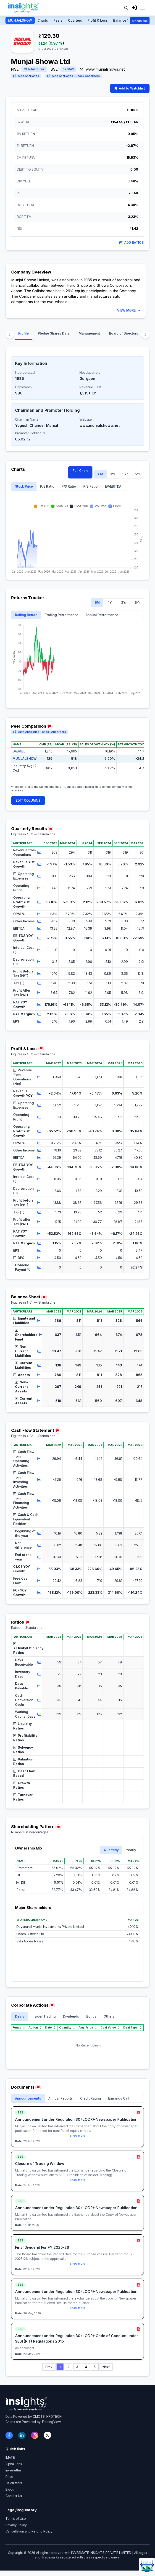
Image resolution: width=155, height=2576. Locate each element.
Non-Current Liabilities (23, 1351)
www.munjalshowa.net (102, 69)
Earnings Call (118, 2098)
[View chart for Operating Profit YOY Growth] (39, 902)
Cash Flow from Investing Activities (23, 1479)
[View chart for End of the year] (39, 1557)
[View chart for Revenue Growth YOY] (39, 1093)
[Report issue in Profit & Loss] (41, 1048)
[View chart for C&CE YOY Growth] (39, 1569)
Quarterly (111, 1850)
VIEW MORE (128, 310)
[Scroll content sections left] (9, 334)
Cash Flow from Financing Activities (23, 1500)
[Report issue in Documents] (38, 2087)
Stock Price (24, 486)
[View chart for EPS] (39, 1021)
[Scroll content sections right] (145, 334)
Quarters (75, 20)
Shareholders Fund (26, 1335)
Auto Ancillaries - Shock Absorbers (73, 76)
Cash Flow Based (24, 1773)
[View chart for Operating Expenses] (39, 876)
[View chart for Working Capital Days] (39, 1714)
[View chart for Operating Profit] (39, 888)
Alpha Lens (13, 2464)
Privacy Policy (16, 2525)
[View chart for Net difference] (39, 1545)
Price (9, 2477)
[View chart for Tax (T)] (39, 983)
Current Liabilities (23, 1365)
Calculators (13, 2483)
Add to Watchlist (130, 88)
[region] (77, 761)
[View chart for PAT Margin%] (39, 1014)
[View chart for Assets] (39, 1374)
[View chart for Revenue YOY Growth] (39, 864)
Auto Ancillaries (26, 76)
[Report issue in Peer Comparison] (50, 726)
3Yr (125, 474)
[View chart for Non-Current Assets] (39, 1386)
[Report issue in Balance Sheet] (44, 1297)
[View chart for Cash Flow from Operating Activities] (39, 1458)
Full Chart (80, 471)
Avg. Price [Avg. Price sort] (88, 2027)
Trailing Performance (61, 615)
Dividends (71, 2016)
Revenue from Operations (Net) (22, 1077)
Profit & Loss (97, 20)
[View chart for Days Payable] (39, 1686)
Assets (21, 1375)
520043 (68, 69)
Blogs (9, 2489)
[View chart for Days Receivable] (39, 1662)
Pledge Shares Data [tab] (54, 333)
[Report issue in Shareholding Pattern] (58, 1827)
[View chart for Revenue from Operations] (39, 852)
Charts (42, 20)
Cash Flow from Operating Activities (23, 1458)
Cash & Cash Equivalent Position (25, 1519)
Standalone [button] (140, 21)
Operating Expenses (23, 876)
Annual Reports (60, 2098)
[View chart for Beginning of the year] (39, 1533)
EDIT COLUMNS (28, 800)
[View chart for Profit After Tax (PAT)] (39, 992)
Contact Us (13, 2496)
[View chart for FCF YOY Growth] (39, 1592)
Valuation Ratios (23, 1761)
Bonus (91, 2016)
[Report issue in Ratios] (27, 1622)
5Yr (137, 474)
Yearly (131, 1850)
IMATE (10, 2457)
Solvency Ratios (23, 1749)
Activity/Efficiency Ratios (27, 1648)
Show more (77, 2135)
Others (109, 2016)
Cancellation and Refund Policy (29, 2531)
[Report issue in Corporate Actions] (52, 2005)
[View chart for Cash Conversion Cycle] (39, 1700)
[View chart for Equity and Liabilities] (39, 1320)
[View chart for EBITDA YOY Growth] (39, 938)
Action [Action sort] (35, 2027)
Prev (49, 2367)
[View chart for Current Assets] (39, 1400)
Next (106, 2367)
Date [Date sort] (50, 2027)
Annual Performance (102, 615)
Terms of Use (15, 2518)
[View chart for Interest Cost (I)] (39, 950)
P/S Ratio (69, 486)
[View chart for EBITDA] (39, 928)
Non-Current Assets (21, 1386)
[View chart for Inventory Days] (39, 1674)
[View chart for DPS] (39, 1257)
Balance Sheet (125, 20)
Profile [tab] (23, 333)
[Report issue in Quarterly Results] (50, 829)
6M (100, 474)
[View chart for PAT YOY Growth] (39, 1004)
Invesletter (13, 2470)
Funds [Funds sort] (19, 2027)
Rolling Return (26, 615)
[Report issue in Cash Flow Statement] (57, 1431)
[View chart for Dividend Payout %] (39, 1267)
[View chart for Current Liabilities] (39, 1365)
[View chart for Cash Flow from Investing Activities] (39, 1479)
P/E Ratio (47, 486)
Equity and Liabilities (24, 1320)
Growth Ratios (21, 1785)
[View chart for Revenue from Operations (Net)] (39, 1077)
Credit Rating (90, 2098)
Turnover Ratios (23, 1797)
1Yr (112, 474)
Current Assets (23, 1401)
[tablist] (77, 334)
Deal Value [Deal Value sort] (110, 2027)
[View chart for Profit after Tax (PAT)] (39, 1221)
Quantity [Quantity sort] (67, 2027)
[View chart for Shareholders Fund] (40, 1334)
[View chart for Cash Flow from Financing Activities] (39, 1500)
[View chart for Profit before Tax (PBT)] (39, 1202)
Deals (19, 2016)
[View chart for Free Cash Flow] (39, 1580)
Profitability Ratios (25, 1738)
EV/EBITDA (113, 486)
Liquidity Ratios (22, 1726)
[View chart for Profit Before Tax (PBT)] (39, 973)
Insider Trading (44, 2016)
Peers (58, 20)
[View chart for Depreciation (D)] (39, 961)
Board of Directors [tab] (123, 333)
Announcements (28, 2098)
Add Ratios (131, 242)
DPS (18, 1258)
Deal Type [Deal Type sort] (132, 2027)
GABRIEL (19, 751)
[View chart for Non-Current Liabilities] (39, 1351)
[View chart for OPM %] (39, 914)
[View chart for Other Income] (39, 921)
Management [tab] (89, 333)
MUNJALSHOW (20, 20)
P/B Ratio (90, 486)
